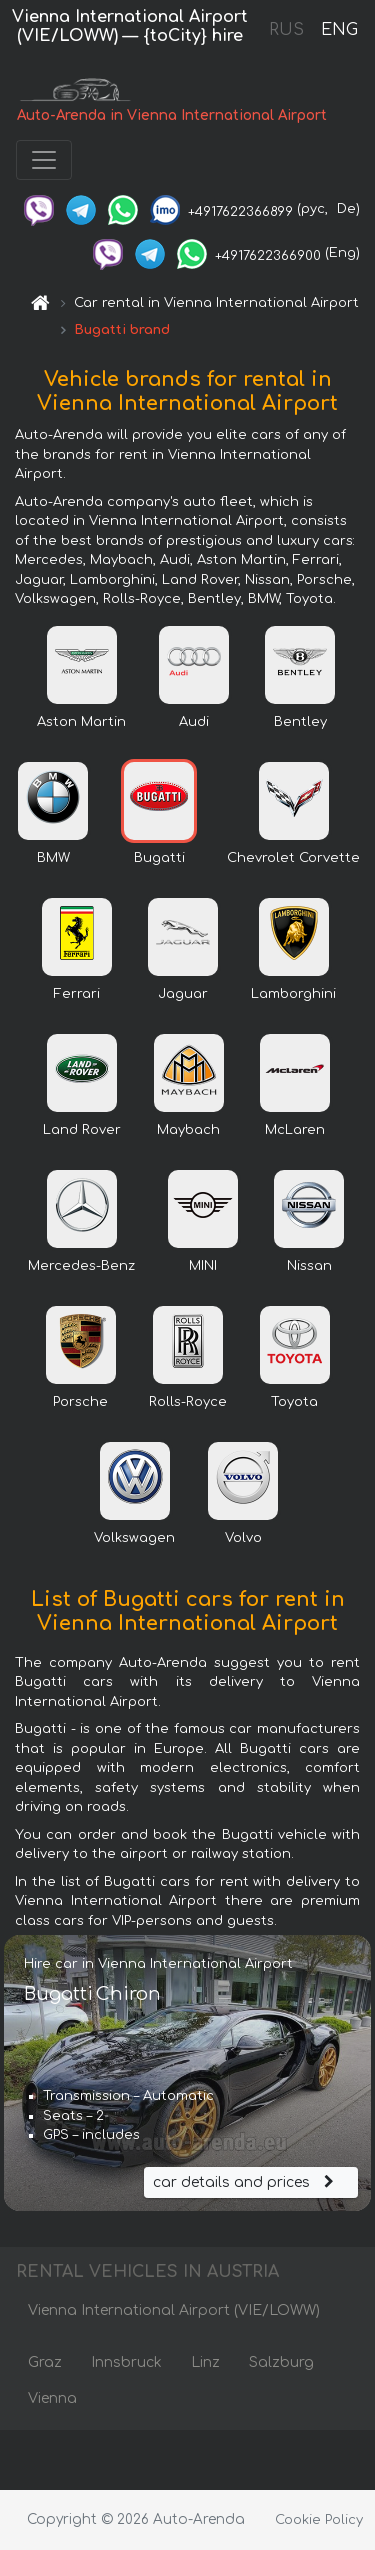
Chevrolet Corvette (293, 858)
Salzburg (281, 2362)
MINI (203, 1266)
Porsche (80, 1402)
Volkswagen (134, 1538)
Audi (194, 722)
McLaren (295, 1130)
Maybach (188, 1130)
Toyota (294, 1402)
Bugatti (159, 858)
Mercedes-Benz (81, 1266)
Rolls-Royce (188, 1402)
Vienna (52, 2398)
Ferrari (77, 994)
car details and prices (246, 2182)
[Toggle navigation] (44, 160)
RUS (286, 30)
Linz (205, 2362)
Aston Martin (81, 722)
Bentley (300, 722)
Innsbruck (126, 2362)
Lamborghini (293, 994)
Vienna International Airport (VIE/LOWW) (174, 2310)
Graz (45, 2362)
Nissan (309, 1266)
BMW (53, 858)
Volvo (243, 1538)
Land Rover (82, 1130)
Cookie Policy (319, 2520)
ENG (339, 30)
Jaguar (183, 994)
